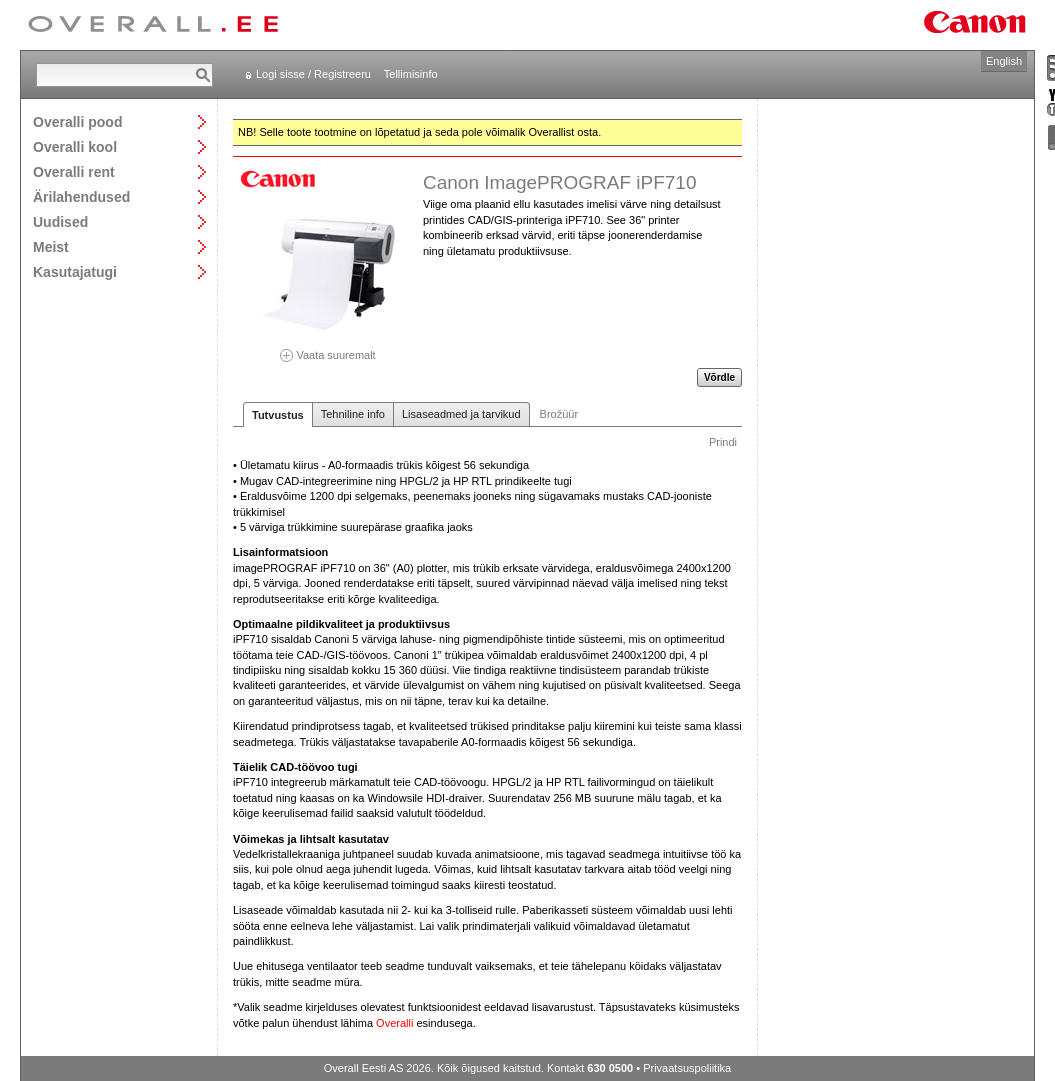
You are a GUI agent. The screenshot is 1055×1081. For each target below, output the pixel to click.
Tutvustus (278, 415)
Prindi (723, 442)
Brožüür (559, 414)
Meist (51, 246)
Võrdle (719, 377)
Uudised (60, 221)
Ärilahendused (81, 196)
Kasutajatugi (75, 271)
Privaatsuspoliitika (687, 1068)
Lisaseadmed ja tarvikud (461, 414)
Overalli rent (74, 171)
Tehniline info (353, 414)
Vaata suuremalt (328, 348)
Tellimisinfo (411, 74)
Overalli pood (77, 121)
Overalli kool (75, 146)
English (1004, 61)
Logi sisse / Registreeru (313, 74)
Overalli (394, 1023)
